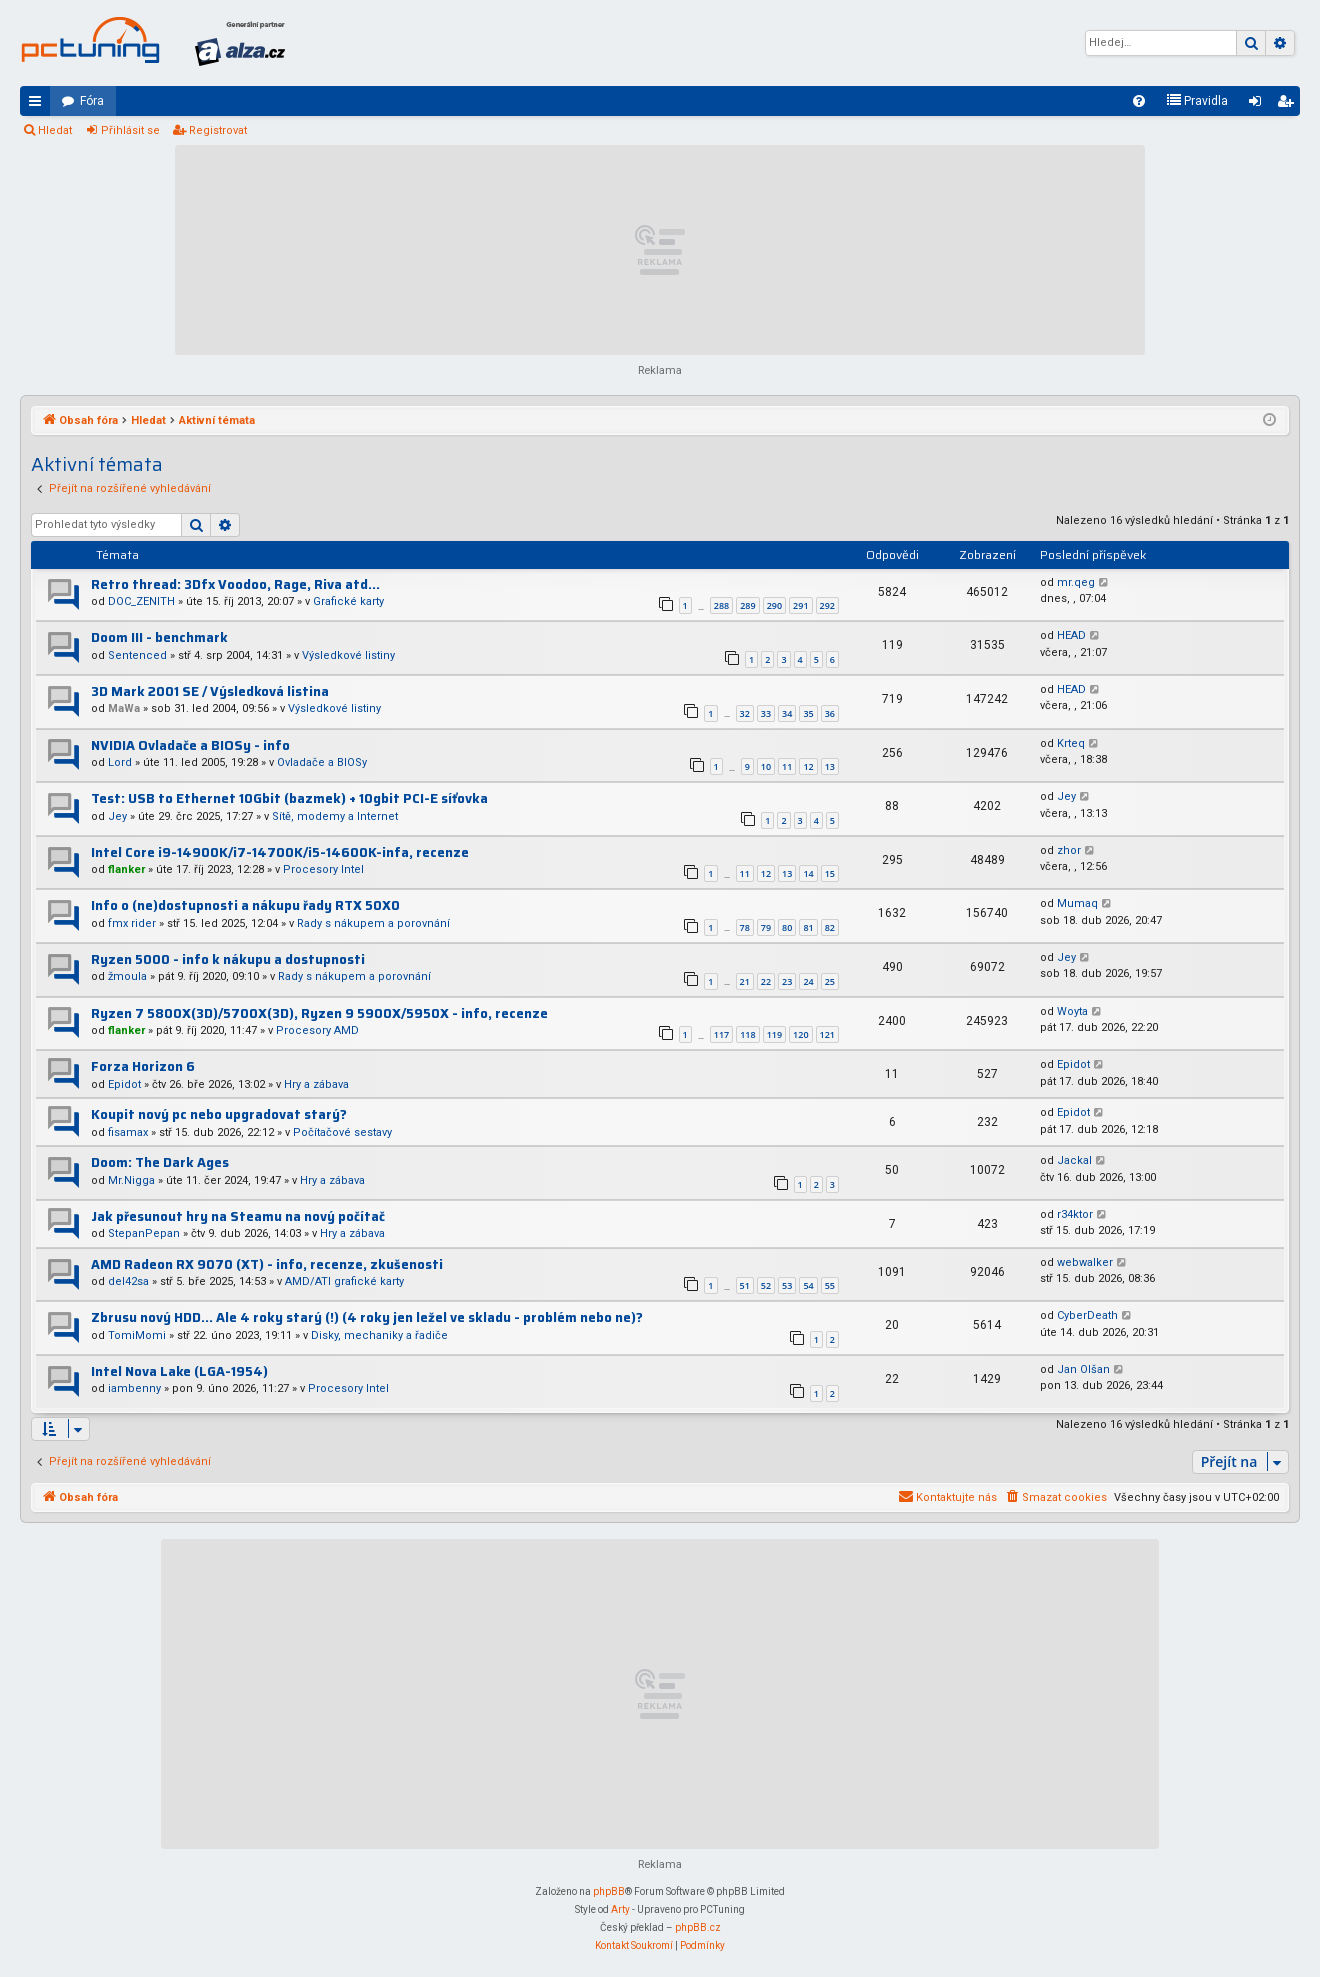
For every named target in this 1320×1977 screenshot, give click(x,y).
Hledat (55, 130)
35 (808, 713)
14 (808, 873)
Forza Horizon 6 (143, 1066)
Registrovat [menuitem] (1289, 105)
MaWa (124, 708)
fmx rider (132, 923)
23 (787, 981)
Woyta (1072, 1011)
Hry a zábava (316, 1084)
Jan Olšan (1083, 1369)
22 (766, 981)
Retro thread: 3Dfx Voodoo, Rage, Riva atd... (235, 584)
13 (830, 766)
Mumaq (1077, 903)
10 (766, 766)
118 (747, 1034)
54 (808, 1285)
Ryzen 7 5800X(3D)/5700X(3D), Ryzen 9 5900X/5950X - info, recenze (319, 1013)
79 (766, 927)
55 (830, 1285)
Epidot (124, 1084)
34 (787, 713)
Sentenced (137, 655)
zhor (1069, 850)
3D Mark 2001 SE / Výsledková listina (210, 691)
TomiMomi (137, 1335)
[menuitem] (1139, 101)
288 (721, 605)
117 (721, 1034)
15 (830, 873)
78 (745, 927)
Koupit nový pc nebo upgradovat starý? (219, 1114)
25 (830, 981)
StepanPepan (144, 1233)
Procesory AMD (317, 1030)
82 (830, 927)
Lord (120, 762)
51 (745, 1285)
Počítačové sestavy (342, 1132)
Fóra (92, 101)
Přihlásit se (130, 130)
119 (774, 1034)
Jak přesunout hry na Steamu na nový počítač (238, 1216)
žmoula (127, 976)
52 (766, 1285)
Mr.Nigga (131, 1180)
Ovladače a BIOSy (322, 762)
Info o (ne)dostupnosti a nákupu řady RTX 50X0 (245, 905)
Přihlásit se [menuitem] (1259, 105)
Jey (117, 816)
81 (808, 927)
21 (745, 981)
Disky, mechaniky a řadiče (379, 1335)
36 (830, 713)
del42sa (128, 1281)
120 (800, 1034)
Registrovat (218, 130)
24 (808, 981)
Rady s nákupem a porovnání (373, 923)
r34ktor (1075, 1214)
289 (747, 605)
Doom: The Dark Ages (160, 1162)
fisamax (128, 1132)
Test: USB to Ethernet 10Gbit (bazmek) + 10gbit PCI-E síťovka (289, 798)
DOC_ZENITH (141, 601)
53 (787, 1285)
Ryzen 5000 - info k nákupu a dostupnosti (228, 959)
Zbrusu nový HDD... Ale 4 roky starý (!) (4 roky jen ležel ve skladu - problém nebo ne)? (367, 1317)
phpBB (609, 1891)
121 (827, 1034)
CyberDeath (1087, 1315)
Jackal (1074, 1160)
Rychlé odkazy (39, 105)
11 (787, 766)
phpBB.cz (698, 1927)
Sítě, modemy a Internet (335, 816)
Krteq (1071, 743)
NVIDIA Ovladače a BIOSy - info (190, 745)
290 (774, 605)
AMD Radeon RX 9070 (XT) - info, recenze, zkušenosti (267, 1264)
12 (808, 766)
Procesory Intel (323, 869)
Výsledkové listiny (348, 655)
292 (827, 605)
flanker (126, 869)
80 (787, 927)
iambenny (134, 1388)
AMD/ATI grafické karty (344, 1281)
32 (745, 713)
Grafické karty (348, 601)
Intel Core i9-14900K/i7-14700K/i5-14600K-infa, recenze (280, 852)
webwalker (1085, 1262)
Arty (620, 1909)
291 (800, 605)
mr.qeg (1076, 582)
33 (766, 713)
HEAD (1071, 635)
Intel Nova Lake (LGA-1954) (179, 1371)
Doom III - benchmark (159, 637)
